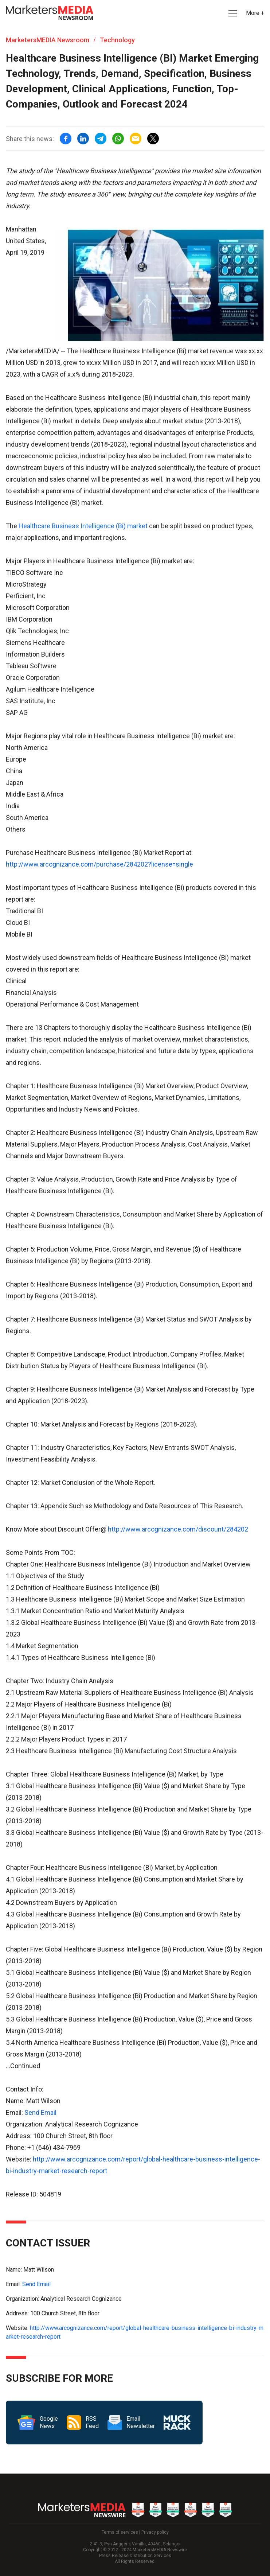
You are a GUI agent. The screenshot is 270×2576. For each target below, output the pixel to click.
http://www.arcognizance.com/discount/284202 (178, 1529)
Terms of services (120, 2532)
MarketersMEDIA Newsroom (47, 40)
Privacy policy (155, 2532)
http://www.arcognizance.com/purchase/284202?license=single (99, 864)
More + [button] (255, 12)
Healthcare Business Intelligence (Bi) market (83, 526)
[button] (232, 13)
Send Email (40, 2112)
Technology (117, 40)
